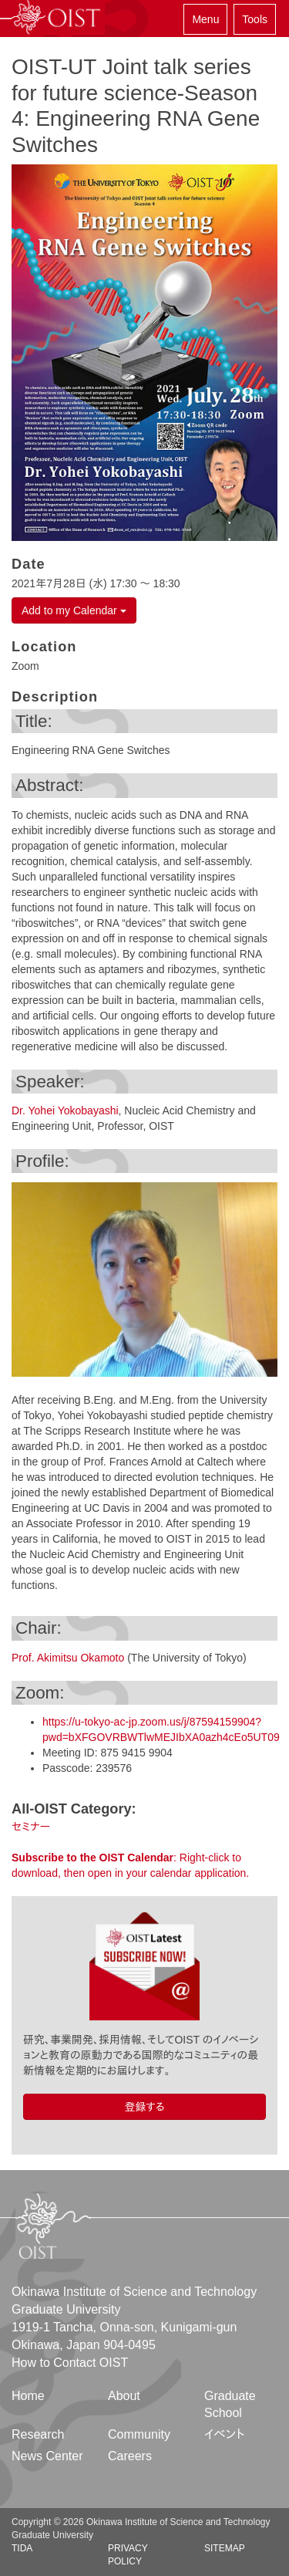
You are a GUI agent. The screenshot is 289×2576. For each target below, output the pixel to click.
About (124, 2395)
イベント (224, 2434)
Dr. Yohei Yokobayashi (65, 1110)
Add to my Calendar (74, 610)
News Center (47, 2456)
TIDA (22, 2548)
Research (38, 2434)
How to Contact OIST (70, 2362)
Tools (254, 19)
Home (28, 2395)
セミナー (31, 1826)
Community (139, 2434)
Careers (130, 2456)
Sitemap (224, 2548)
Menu (205, 19)
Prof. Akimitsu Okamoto (68, 1657)
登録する (144, 2107)
